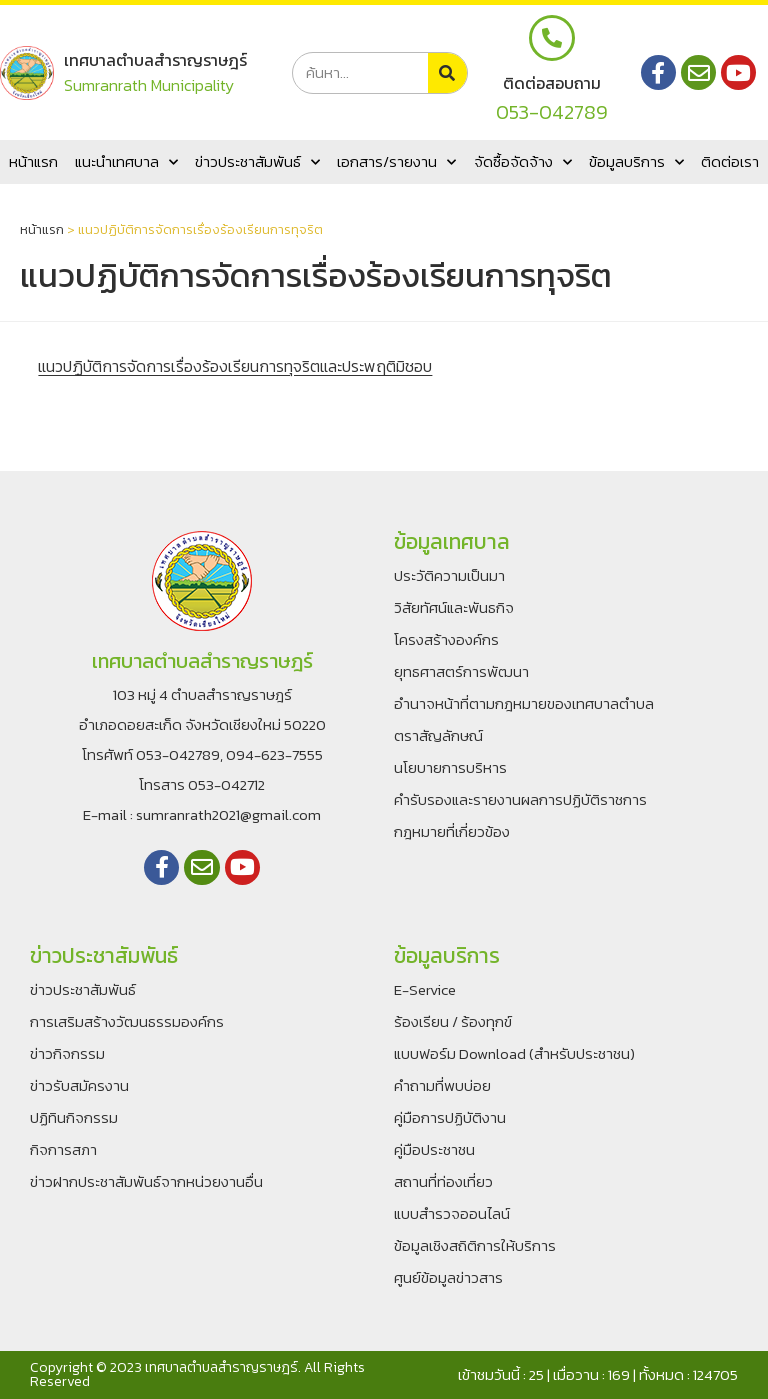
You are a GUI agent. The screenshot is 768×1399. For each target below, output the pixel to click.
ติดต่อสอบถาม (552, 83)
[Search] (447, 73)
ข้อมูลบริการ (636, 162)
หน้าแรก (33, 161)
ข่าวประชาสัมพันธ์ (257, 162)
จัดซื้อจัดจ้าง (523, 162)
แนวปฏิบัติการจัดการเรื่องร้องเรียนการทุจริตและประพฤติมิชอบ (235, 366)
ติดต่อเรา (730, 161)
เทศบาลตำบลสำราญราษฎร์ (154, 60)
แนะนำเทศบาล (126, 162)
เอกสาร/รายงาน (396, 162)
